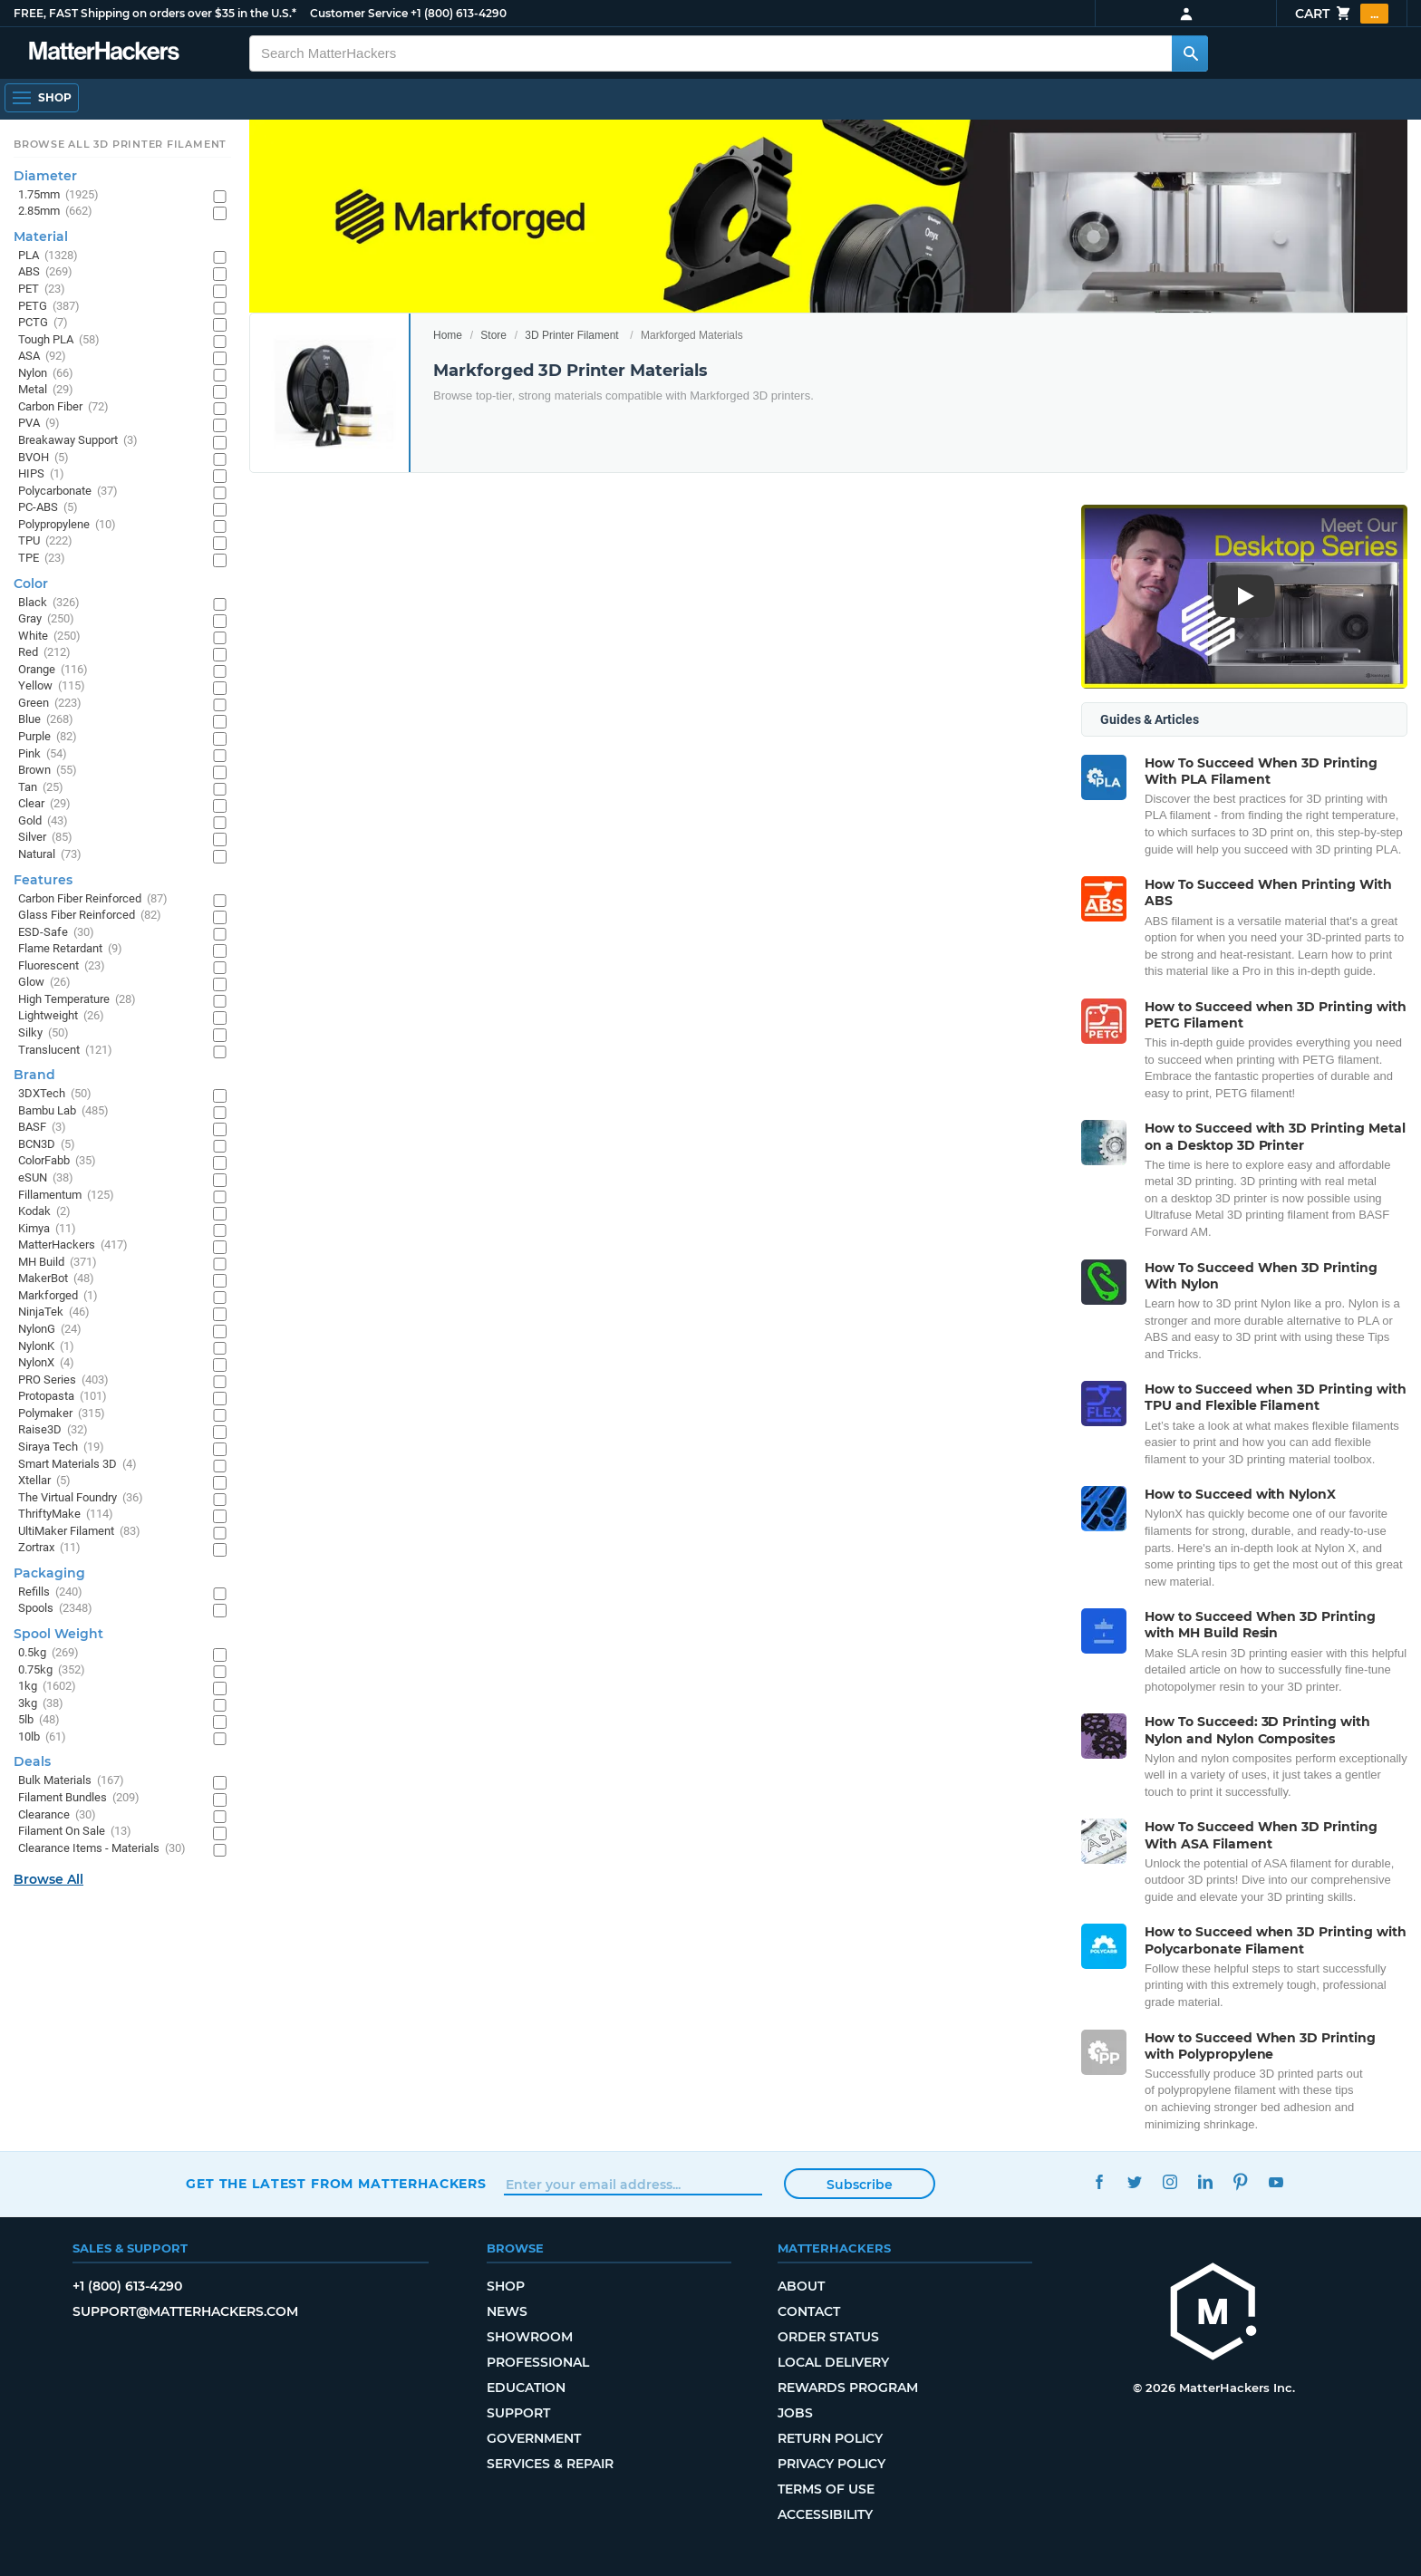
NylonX (46, 1363)
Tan (40, 787)
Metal (45, 390)
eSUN (45, 1178)
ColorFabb (57, 1161)
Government (534, 2438)
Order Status (828, 2337)
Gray (46, 619)
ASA (42, 356)
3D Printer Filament (571, 335)
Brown (47, 770)
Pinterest (1240, 2181)
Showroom (530, 2337)
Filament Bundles (79, 1798)
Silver (45, 837)
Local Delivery (833, 2362)
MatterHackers (73, 1245)
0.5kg (48, 1653)
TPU (45, 541)
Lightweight (61, 1016)
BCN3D (46, 1144)
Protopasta (62, 1396)
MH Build (57, 1262)
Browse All (48, 1879)
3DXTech (55, 1094)
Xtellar (44, 1481)
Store (493, 335)
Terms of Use (826, 2489)
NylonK (46, 1347)
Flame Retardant (70, 949)
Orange (53, 670)
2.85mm (55, 211)
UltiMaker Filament (79, 1531)
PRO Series (63, 1380)
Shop (506, 2286)
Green (50, 703)
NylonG (50, 1329)
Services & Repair (550, 2463)
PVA (39, 423)
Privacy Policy (831, 2463)
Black (49, 603)
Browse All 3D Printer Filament (120, 144)
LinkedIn (1205, 2181)
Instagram (1169, 2181)
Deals (32, 1761)
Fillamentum (66, 1195)
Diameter (45, 176)
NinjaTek (54, 1312)
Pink (42, 754)
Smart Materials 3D (77, 1464)
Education (526, 2387)
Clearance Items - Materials (102, 1848)
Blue (45, 719)
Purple (47, 737)
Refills (50, 1592)
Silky (43, 1033)
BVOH (43, 458)
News (507, 2311)
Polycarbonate (68, 491)
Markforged (58, 1296)
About (801, 2286)
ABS (45, 272)
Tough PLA (59, 340)
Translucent (65, 1050)
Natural (50, 854)
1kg (47, 1686)
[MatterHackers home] (104, 53)
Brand (34, 1074)
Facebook (1099, 2181)
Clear (44, 804)
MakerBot (56, 1279)
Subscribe (859, 2184)
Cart (1341, 14)
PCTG (43, 323)
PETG (49, 306)
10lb (42, 1737)
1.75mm (58, 195)
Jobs (795, 2413)
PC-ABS (48, 507)
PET (41, 289)
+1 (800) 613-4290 (459, 13)
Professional (538, 2362)
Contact (809, 2311)
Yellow (51, 686)
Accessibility (825, 2514)
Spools (55, 1608)
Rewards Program (848, 2387)
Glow (44, 982)
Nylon (45, 373)
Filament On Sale (74, 1831)
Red (44, 652)
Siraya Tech (61, 1447)
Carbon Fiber (63, 407)
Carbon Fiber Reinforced (93, 899)
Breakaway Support (78, 440)
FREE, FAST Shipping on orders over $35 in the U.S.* (155, 13)
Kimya (47, 1229)
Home (447, 335)
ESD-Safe (56, 932)
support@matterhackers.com (185, 2311)
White (49, 636)
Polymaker (61, 1414)
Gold (43, 821)
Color (31, 583)
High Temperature (77, 999)
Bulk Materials (71, 1781)
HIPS (41, 474)
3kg (40, 1704)
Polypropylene (67, 525)
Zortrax (49, 1548)
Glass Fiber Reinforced (89, 915)
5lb (39, 1720)
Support (518, 2413)
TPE (41, 558)
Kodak (44, 1211)
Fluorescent (61, 966)
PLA (48, 256)
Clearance (57, 1815)
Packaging (49, 1573)
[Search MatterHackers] (1190, 53)
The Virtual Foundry (80, 1498)
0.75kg (51, 1670)
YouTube (1275, 2181)
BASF (42, 1127)
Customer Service (359, 13)
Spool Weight (58, 1634)
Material (41, 236)
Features (43, 880)
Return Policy (830, 2438)
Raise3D (53, 1430)
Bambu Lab (63, 1111)
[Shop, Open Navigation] (42, 97)
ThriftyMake (65, 1514)
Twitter (1134, 2181)
